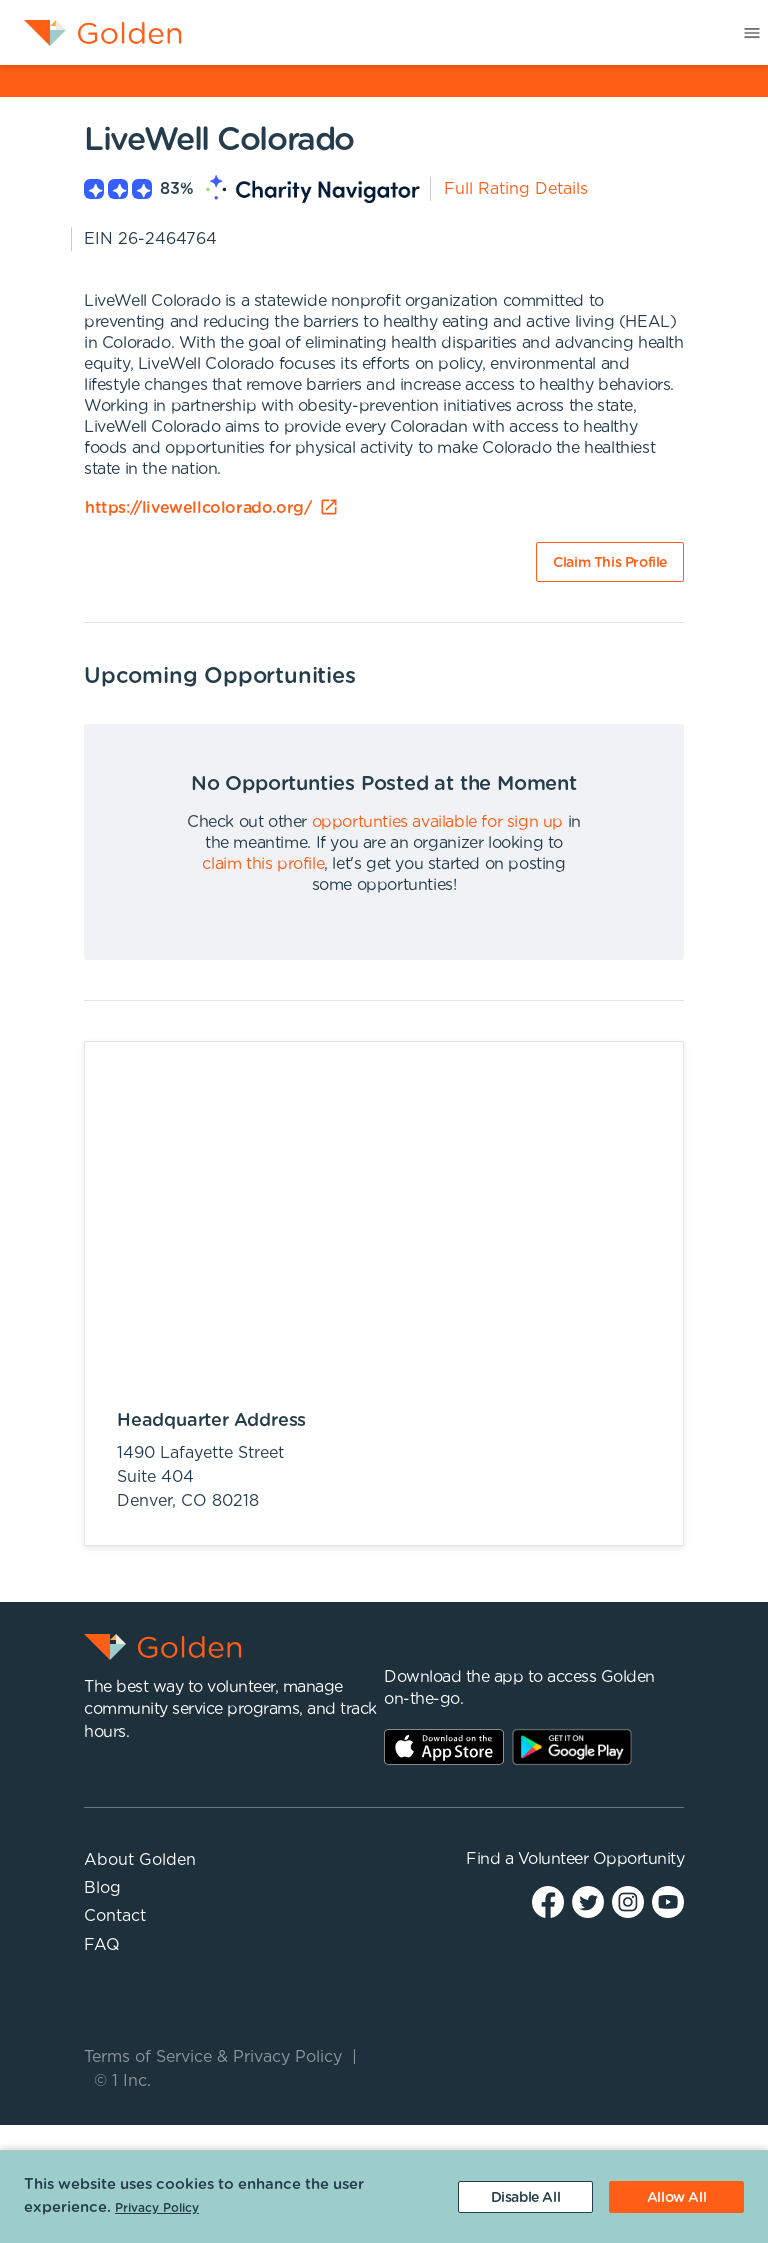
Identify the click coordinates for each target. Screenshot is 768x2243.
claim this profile (263, 864)
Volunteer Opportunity (601, 1859)
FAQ (102, 1945)
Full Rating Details (516, 189)
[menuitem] (91, 33)
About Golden (140, 1860)
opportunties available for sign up (437, 822)
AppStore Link (444, 1747)
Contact (115, 1916)
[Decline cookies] (525, 2197)
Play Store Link (572, 1747)
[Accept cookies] (676, 2197)
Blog (102, 1888)
